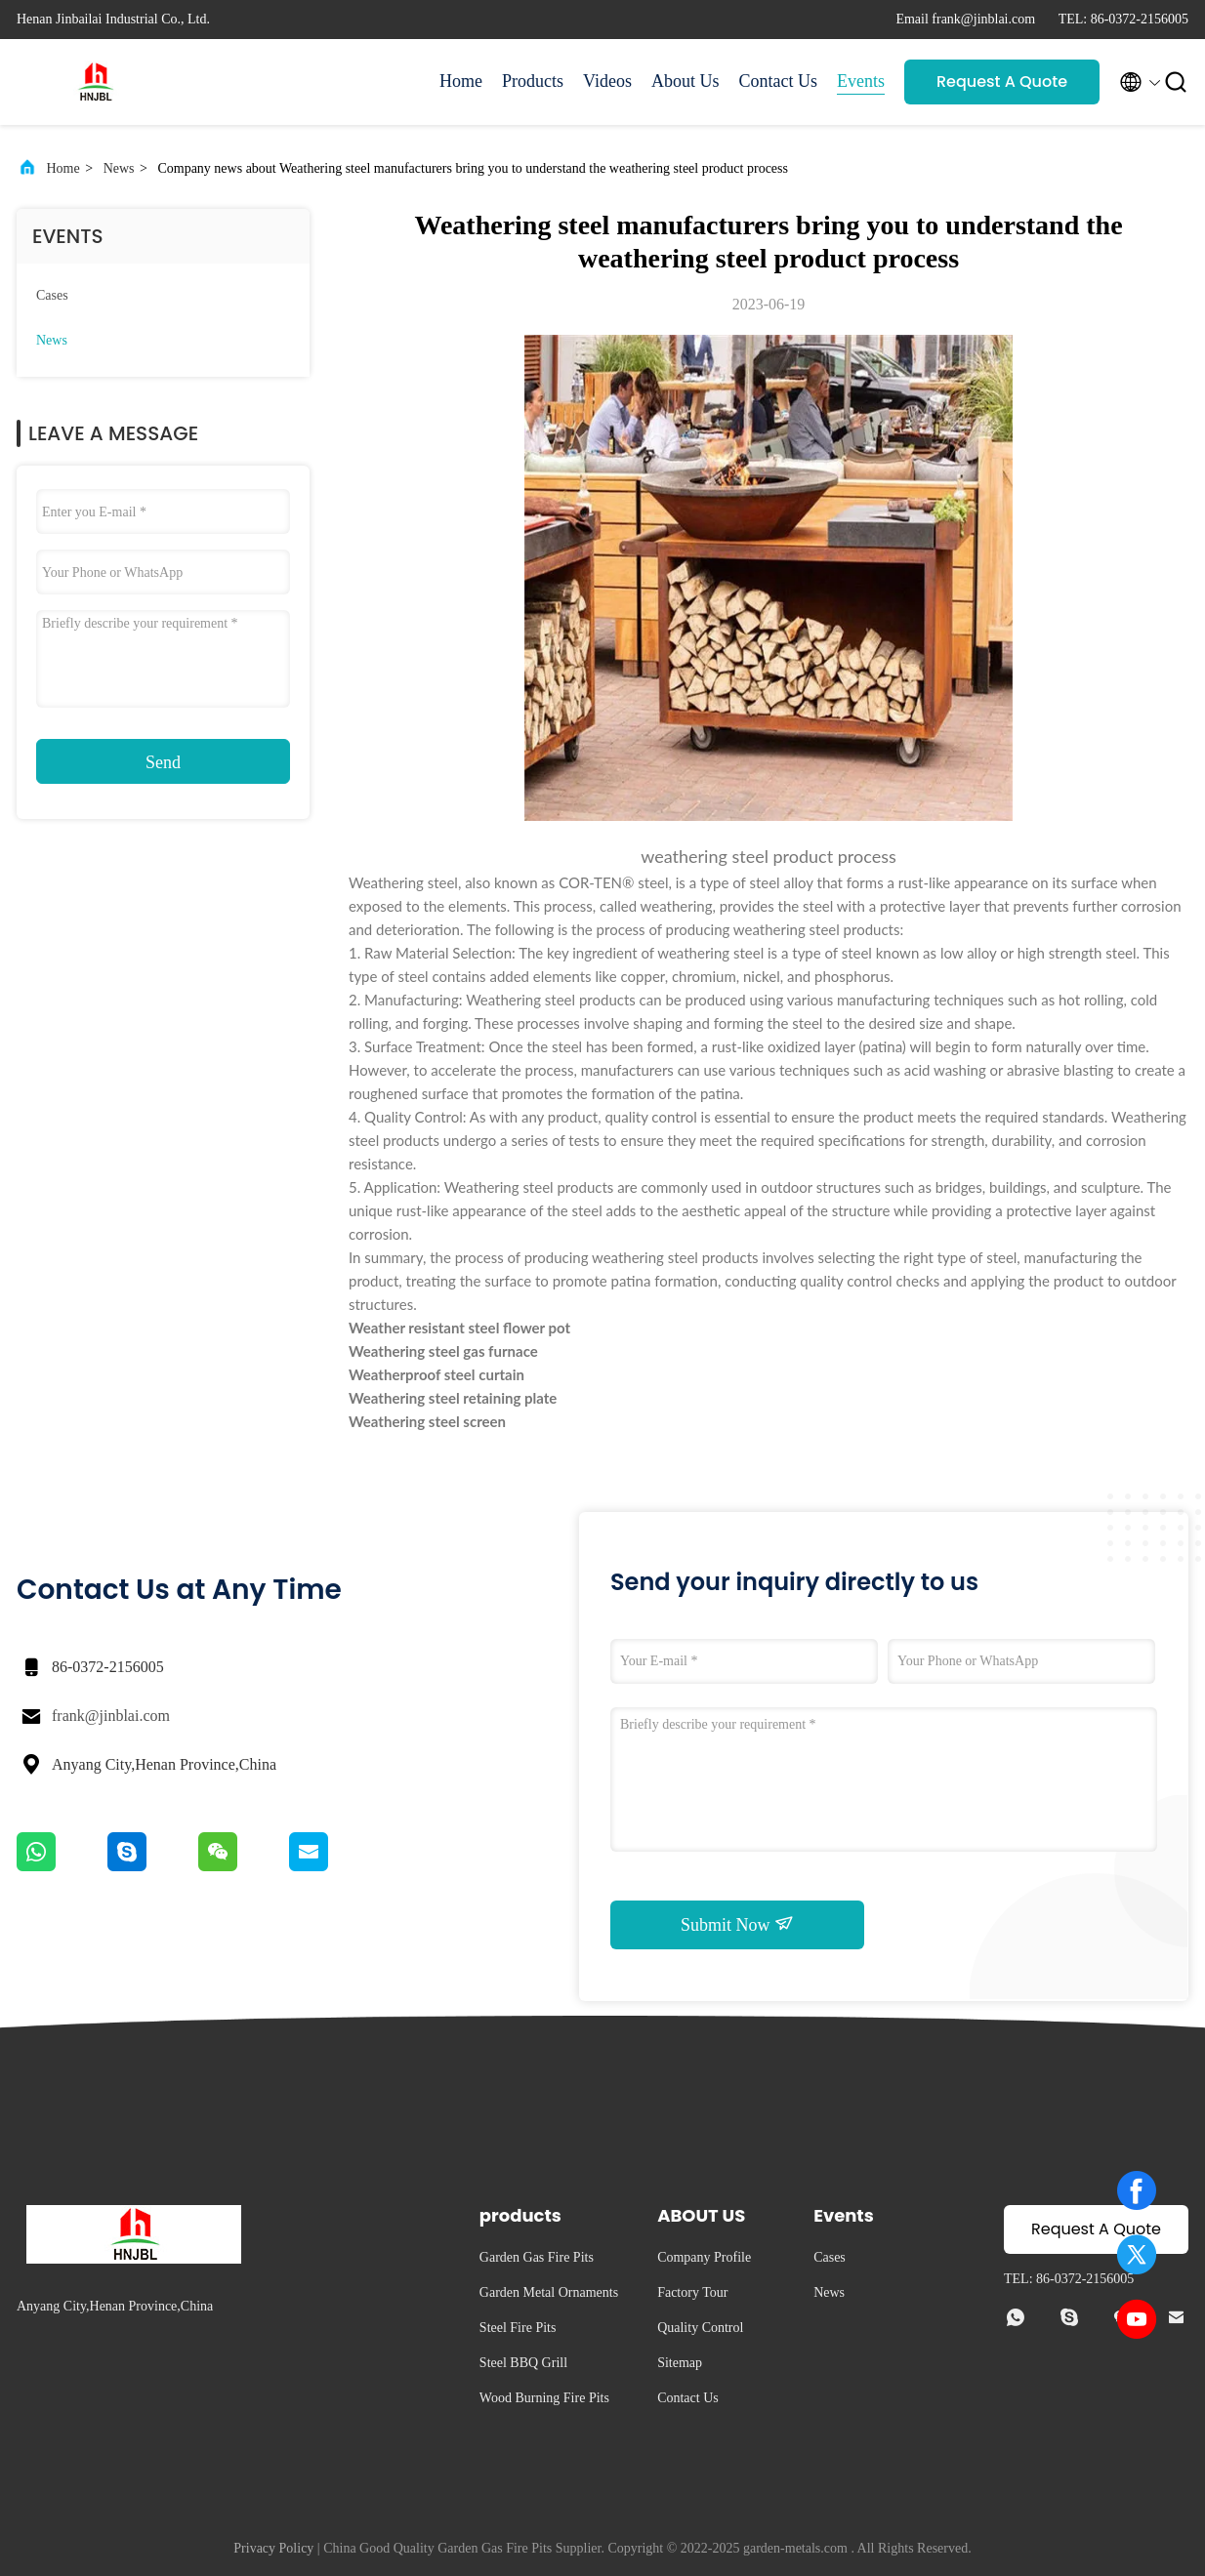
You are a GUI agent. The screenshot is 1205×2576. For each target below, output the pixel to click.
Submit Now (737, 1924)
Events (861, 81)
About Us (685, 81)
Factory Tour (692, 2292)
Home (460, 81)
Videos (607, 81)
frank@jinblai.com (111, 1715)
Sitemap (679, 2362)
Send (163, 762)
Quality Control (700, 2327)
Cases (52, 295)
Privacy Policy (273, 2548)
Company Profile (704, 2257)
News (119, 168)
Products (532, 81)
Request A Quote (1001, 81)
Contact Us (778, 81)
